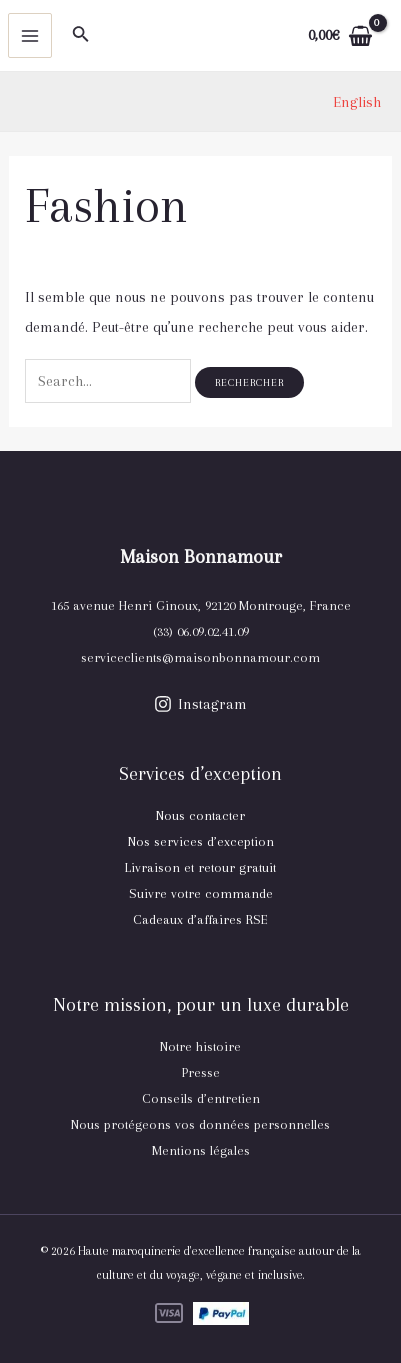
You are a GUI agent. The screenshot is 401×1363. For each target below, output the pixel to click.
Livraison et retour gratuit (200, 867)
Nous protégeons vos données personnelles (200, 1124)
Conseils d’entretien (201, 1098)
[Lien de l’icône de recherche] (81, 35)
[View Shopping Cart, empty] (340, 36)
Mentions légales (201, 1150)
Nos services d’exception (201, 841)
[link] (357, 102)
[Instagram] (201, 704)
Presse (201, 1072)
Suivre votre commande (201, 893)
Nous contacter (200, 815)
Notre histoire (200, 1046)
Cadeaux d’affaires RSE (200, 919)
